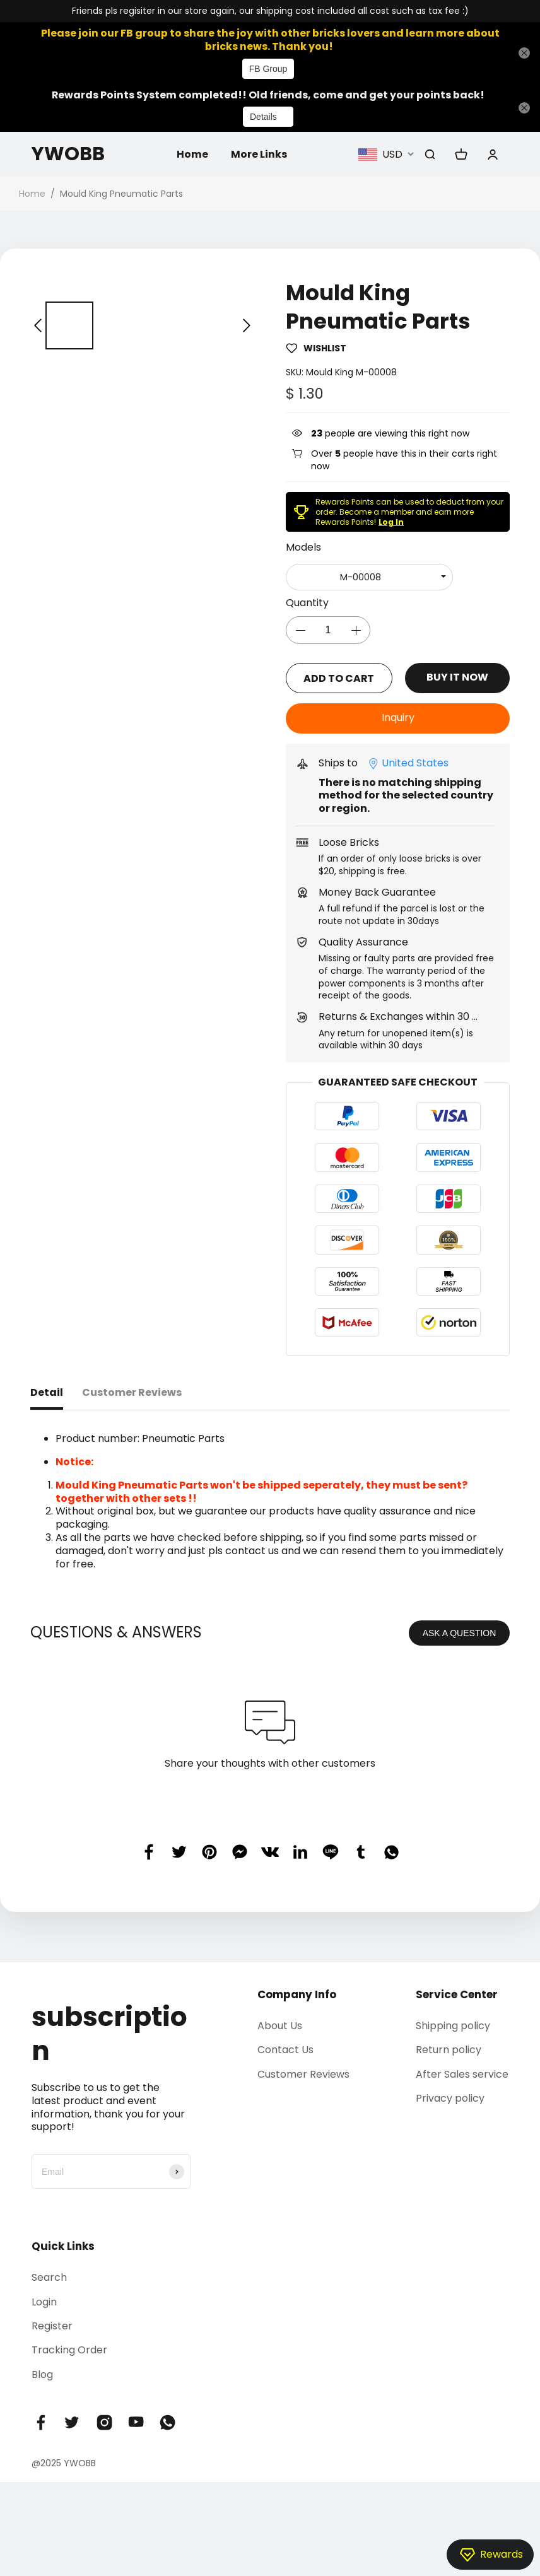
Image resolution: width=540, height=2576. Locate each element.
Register (52, 2325)
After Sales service (462, 2073)
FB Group (268, 69)
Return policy (448, 2049)
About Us (279, 2025)
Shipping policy (453, 2025)
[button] (37, 326)
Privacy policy (450, 2097)
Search (49, 2276)
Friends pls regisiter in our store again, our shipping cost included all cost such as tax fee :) (270, 11)
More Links (259, 154)
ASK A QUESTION (459, 1632)
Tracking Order (69, 2349)
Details (263, 117)
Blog (42, 2374)
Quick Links (63, 2245)
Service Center (457, 1993)
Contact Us (285, 2049)
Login (44, 2300)
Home (192, 154)
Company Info (296, 1993)
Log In (391, 522)
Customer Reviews (303, 2073)
